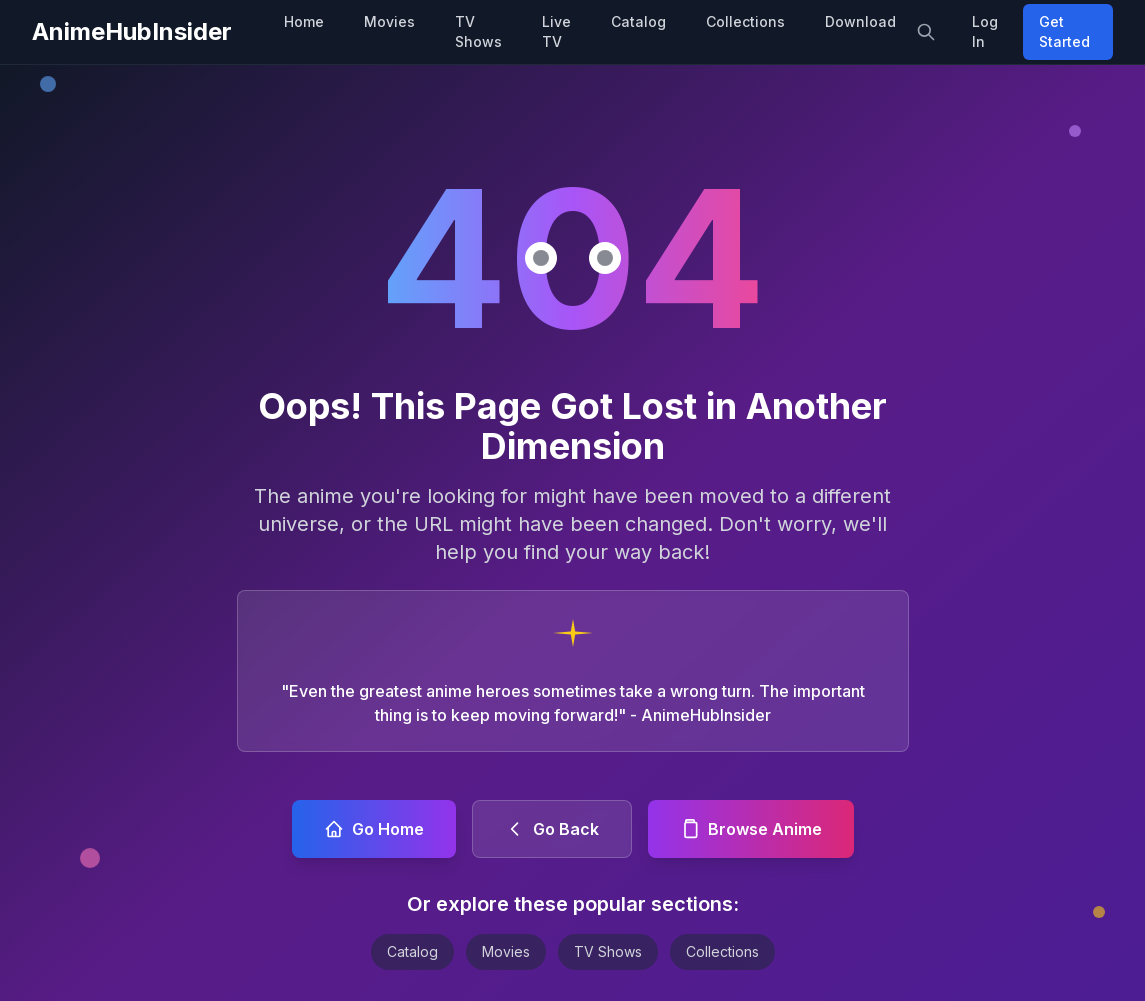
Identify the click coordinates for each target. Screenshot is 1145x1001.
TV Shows (478, 31)
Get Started (1064, 31)
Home (304, 21)
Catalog (638, 21)
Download (860, 21)
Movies (389, 21)
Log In (985, 31)
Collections (745, 21)
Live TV (556, 31)
